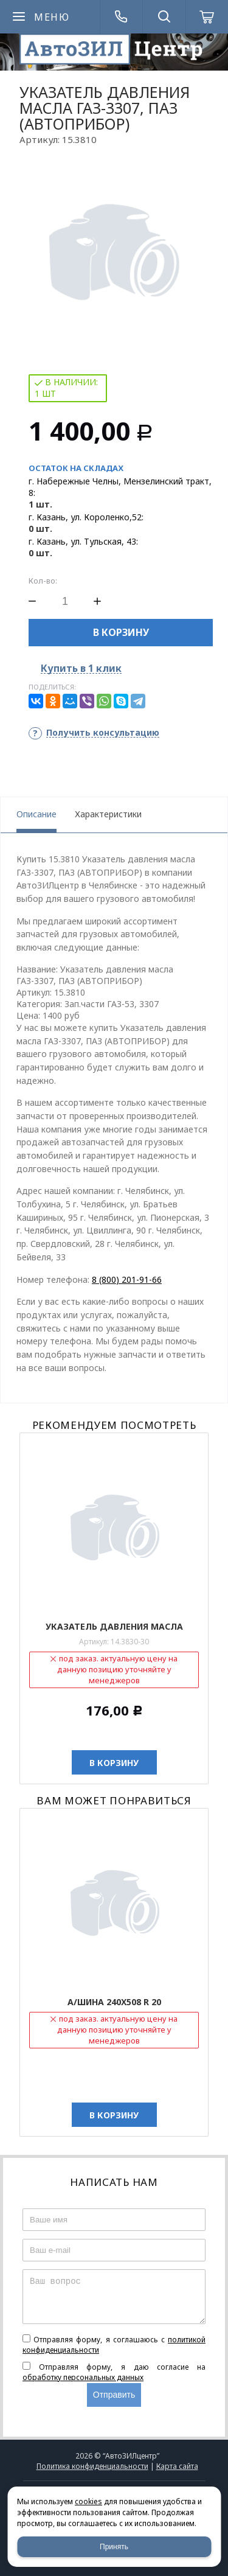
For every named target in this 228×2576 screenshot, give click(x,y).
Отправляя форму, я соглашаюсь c (114, 2344)
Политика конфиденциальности (92, 2466)
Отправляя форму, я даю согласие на (114, 2372)
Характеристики (108, 814)
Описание (36, 814)
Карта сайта (177, 2466)
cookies (88, 2501)
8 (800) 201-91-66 (127, 1279)
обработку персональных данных (82, 2377)
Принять (114, 2547)
